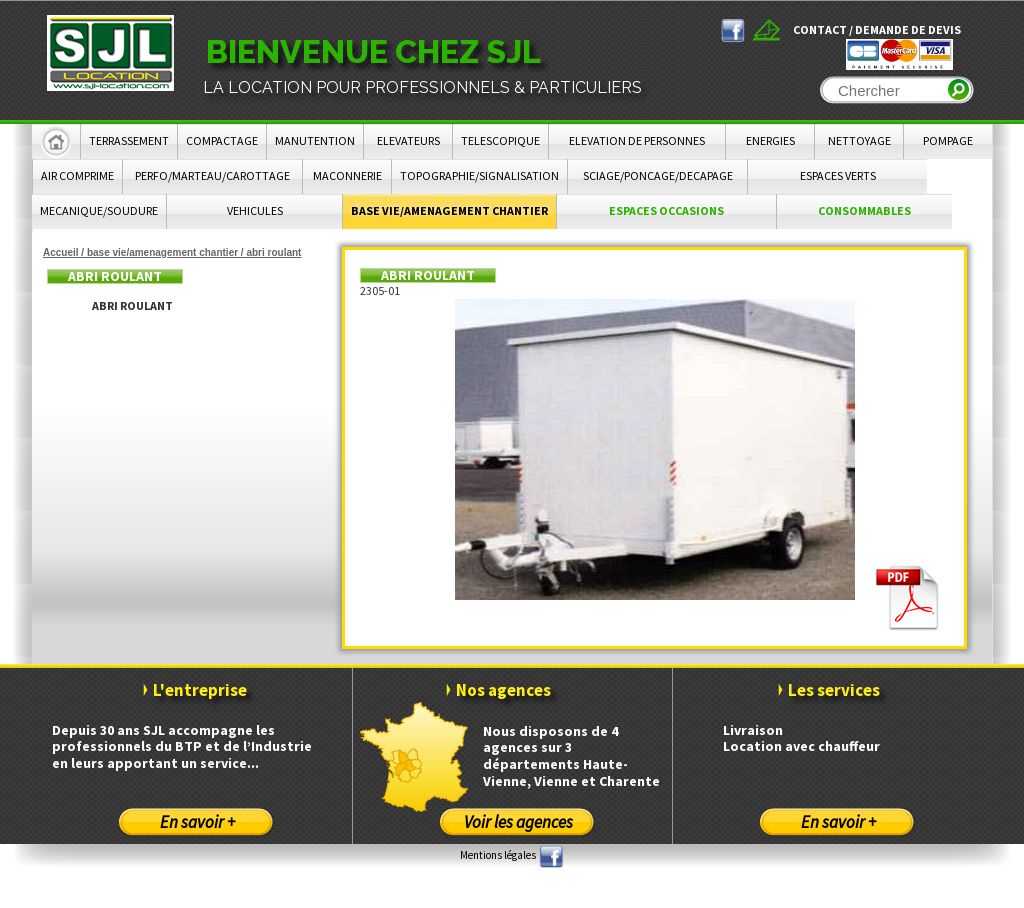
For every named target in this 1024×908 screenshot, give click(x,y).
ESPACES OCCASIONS (666, 210)
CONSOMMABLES (864, 210)
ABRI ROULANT (132, 305)
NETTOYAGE (859, 140)
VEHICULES (255, 210)
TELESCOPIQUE (500, 140)
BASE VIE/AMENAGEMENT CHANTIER (449, 210)
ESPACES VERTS (838, 175)
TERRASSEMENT (129, 140)
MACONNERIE (347, 175)
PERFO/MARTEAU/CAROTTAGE (212, 175)
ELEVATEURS (408, 140)
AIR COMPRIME (77, 175)
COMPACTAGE (222, 140)
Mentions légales (498, 855)
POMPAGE (948, 140)
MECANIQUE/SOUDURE (99, 210)
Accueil (61, 252)
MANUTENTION (315, 140)
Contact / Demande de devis (877, 29)
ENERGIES (770, 140)
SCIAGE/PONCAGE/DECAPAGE (658, 175)
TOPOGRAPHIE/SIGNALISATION (479, 175)
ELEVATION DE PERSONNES (637, 140)
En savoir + (197, 822)
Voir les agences (518, 822)
